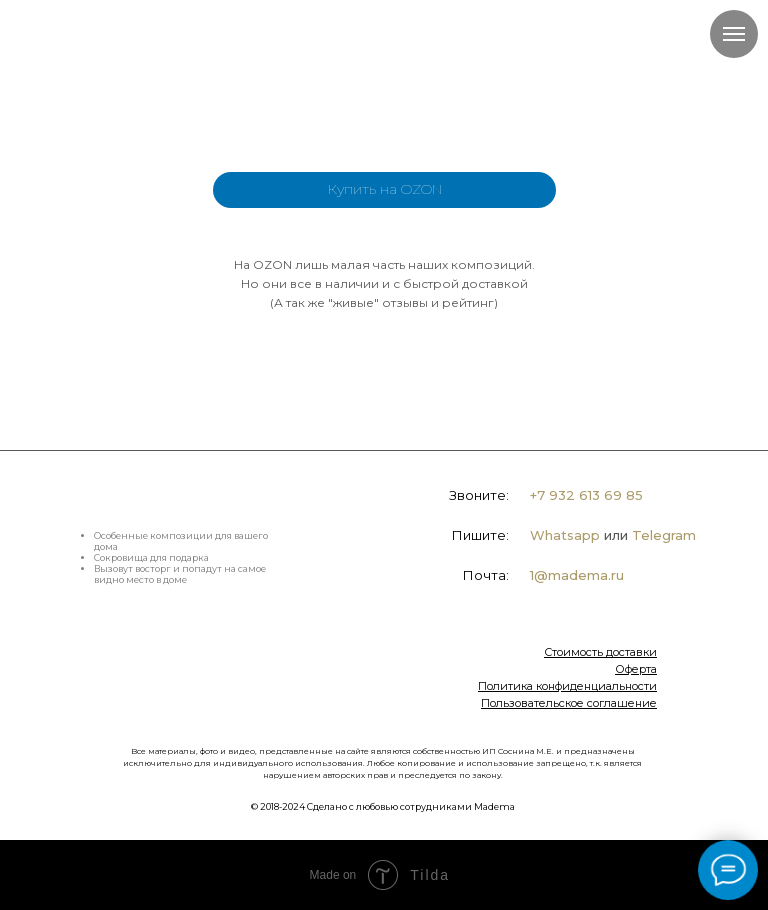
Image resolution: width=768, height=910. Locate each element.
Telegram (664, 535)
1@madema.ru (577, 575)
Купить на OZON (385, 189)
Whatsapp (565, 535)
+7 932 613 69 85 (586, 495)
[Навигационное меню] (734, 34)
